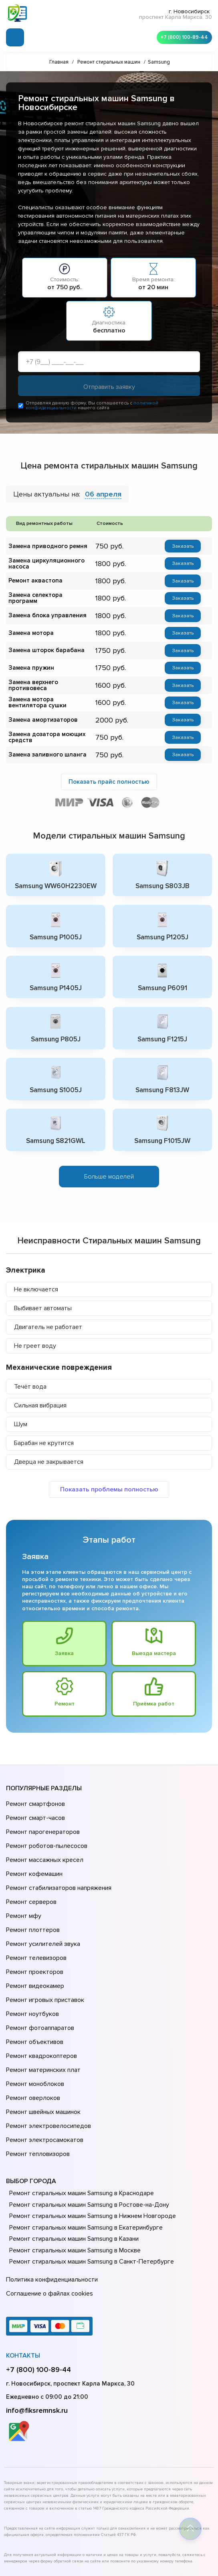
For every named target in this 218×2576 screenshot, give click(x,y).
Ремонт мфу (22, 1888)
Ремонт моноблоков (34, 2023)
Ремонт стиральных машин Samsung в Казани (71, 2162)
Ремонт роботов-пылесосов (45, 1832)
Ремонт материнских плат (41, 2012)
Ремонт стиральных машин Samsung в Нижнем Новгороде (89, 2139)
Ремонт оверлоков (32, 2034)
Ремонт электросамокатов (43, 2068)
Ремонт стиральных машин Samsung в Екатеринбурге (82, 2150)
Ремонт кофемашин (33, 1855)
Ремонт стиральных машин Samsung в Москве (72, 2173)
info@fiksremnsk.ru (37, 2328)
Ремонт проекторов (33, 1933)
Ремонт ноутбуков (31, 1967)
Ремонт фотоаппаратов (39, 1978)
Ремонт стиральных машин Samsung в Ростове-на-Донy (86, 2128)
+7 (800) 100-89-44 (182, 36)
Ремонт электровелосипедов (47, 2056)
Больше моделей (109, 1173)
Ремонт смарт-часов (34, 1810)
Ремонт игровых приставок (43, 1956)
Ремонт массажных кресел (43, 1843)
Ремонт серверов (30, 1877)
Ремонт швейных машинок (42, 2045)
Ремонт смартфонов (34, 1799)
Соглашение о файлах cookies (48, 2213)
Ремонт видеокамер (34, 1944)
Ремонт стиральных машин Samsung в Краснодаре (79, 2116)
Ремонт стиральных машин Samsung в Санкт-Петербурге (88, 2185)
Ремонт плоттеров (31, 1899)
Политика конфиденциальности (50, 2202)
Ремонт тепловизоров (37, 2079)
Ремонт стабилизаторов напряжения (57, 1866)
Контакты (23, 2274)
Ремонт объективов (33, 1989)
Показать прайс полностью (109, 781)
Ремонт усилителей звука (41, 1911)
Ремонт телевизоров (35, 1922)
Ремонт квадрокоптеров (40, 2000)
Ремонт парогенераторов (42, 1821)
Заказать (183, 547)
